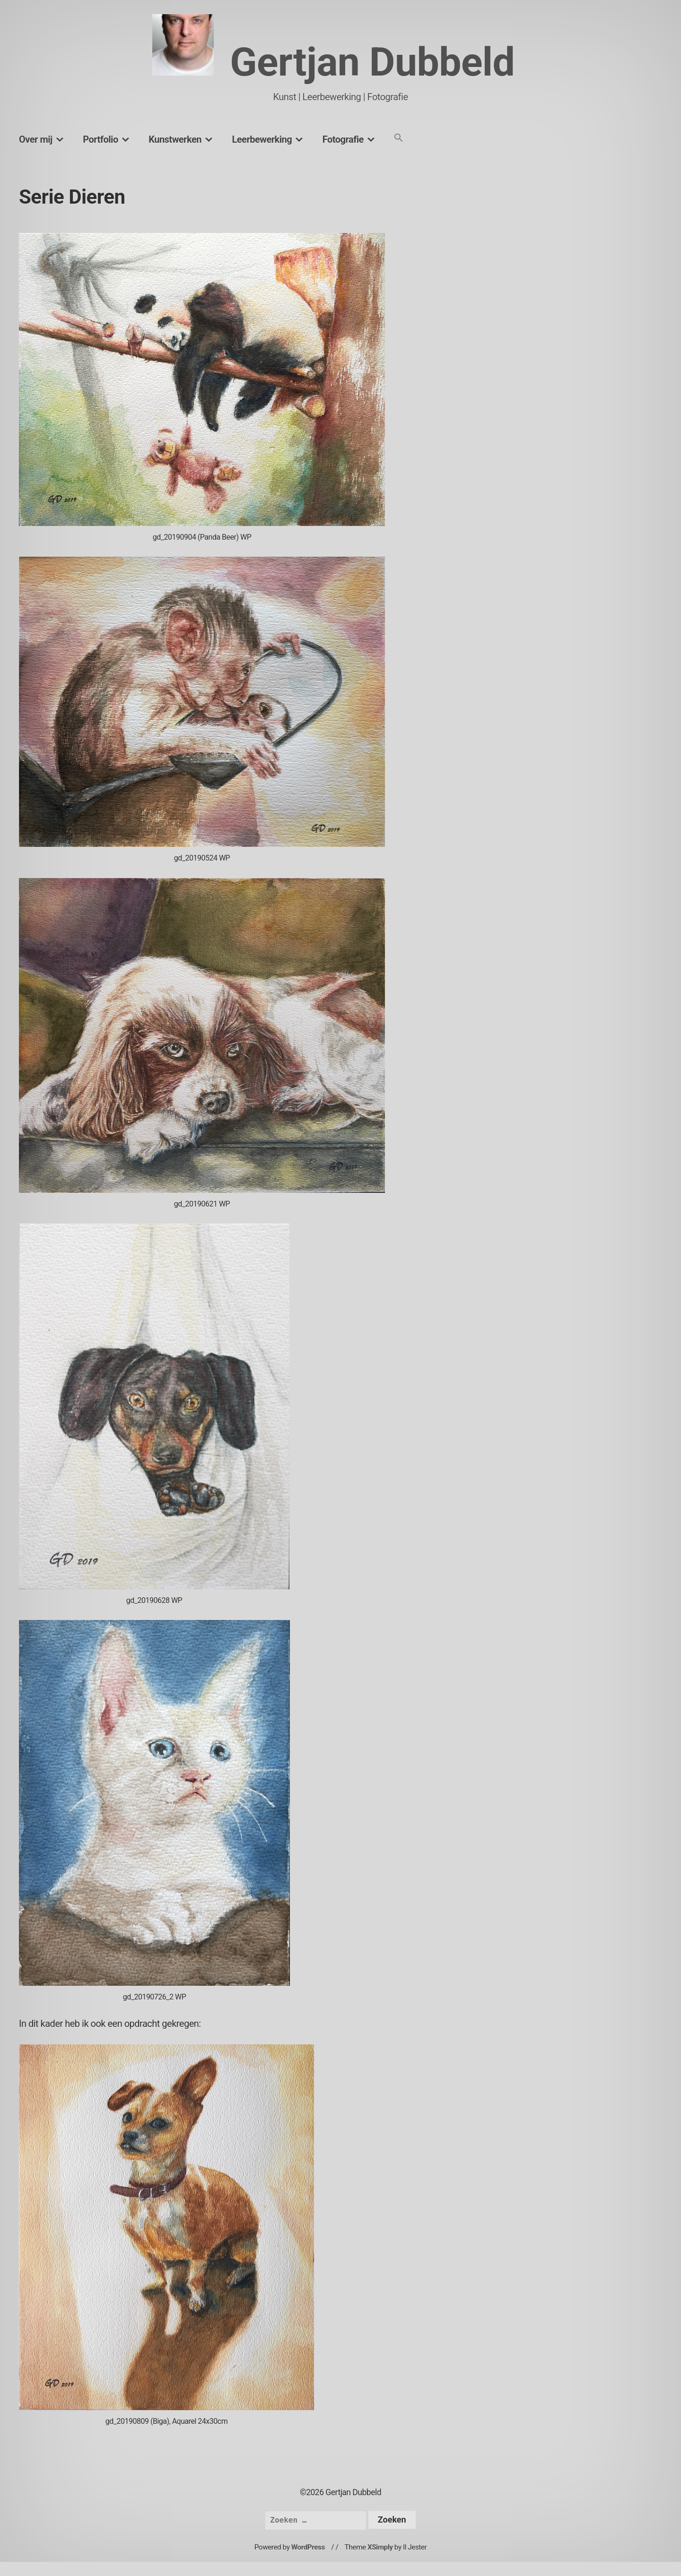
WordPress (308, 2547)
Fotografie (343, 139)
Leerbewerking (262, 139)
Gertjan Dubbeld (372, 62)
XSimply (380, 2547)
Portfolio (100, 139)
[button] (398, 138)
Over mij (35, 139)
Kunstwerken (174, 139)
